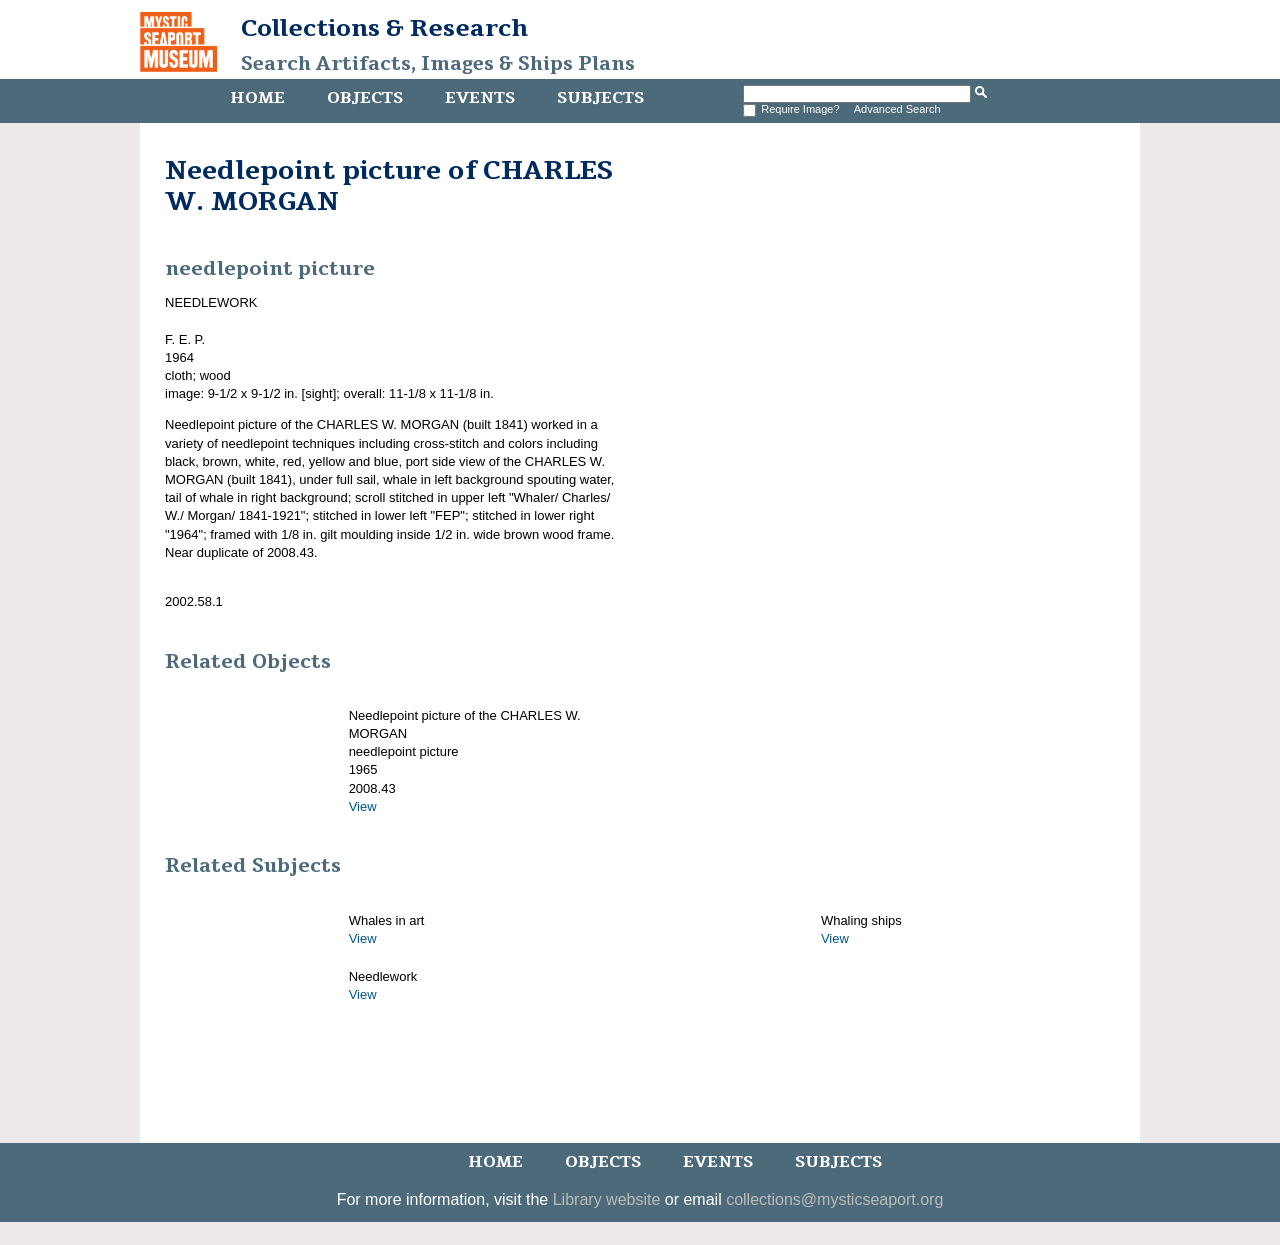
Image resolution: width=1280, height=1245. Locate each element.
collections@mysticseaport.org (834, 1199)
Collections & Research (384, 28)
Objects (365, 98)
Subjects (600, 98)
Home (257, 98)
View (363, 806)
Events (480, 98)
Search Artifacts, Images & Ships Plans (438, 64)
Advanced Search (897, 109)
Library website (607, 1199)
